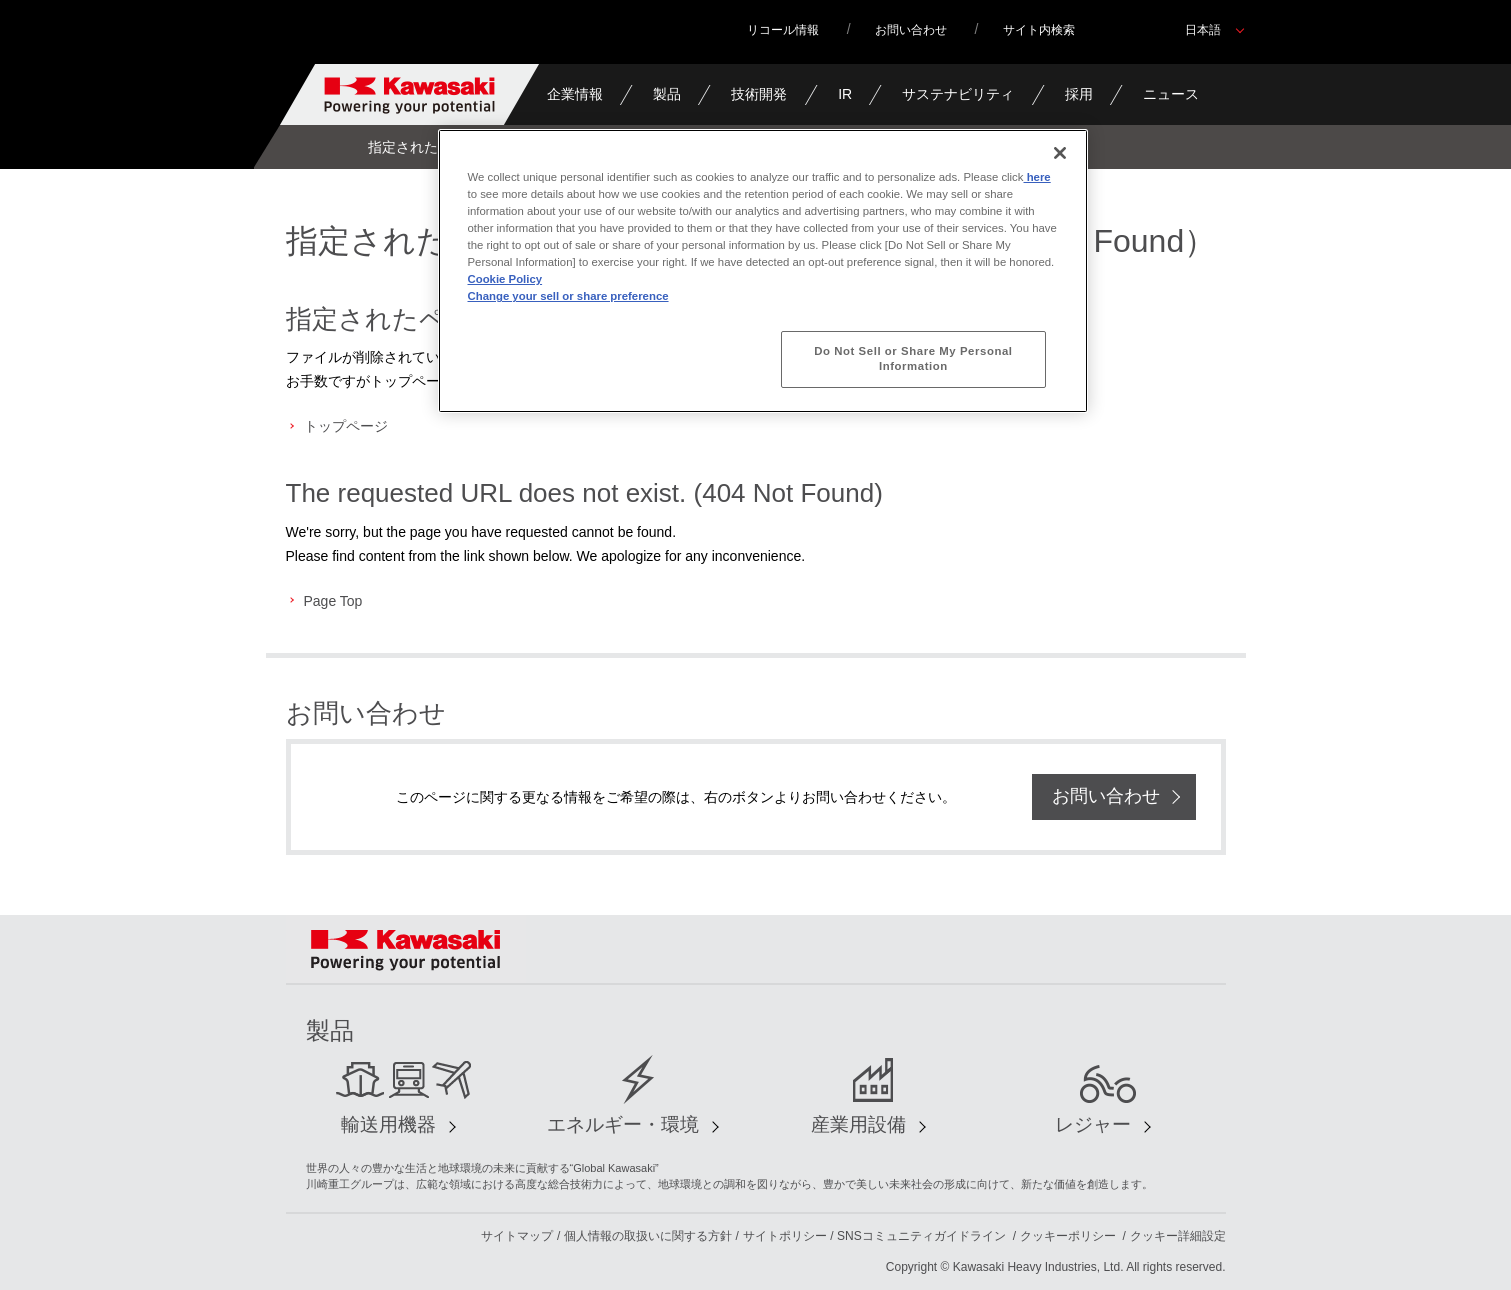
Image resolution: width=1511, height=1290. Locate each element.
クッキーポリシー (1068, 1236)
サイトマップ (517, 1236)
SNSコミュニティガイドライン (921, 1236)
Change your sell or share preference (568, 296)
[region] (763, 271)
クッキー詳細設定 (1178, 1236)
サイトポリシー (785, 1236)
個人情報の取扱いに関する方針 (648, 1236)
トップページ (346, 426)
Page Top (333, 601)
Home (319, 147)
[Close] (1060, 153)
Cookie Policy (505, 279)
